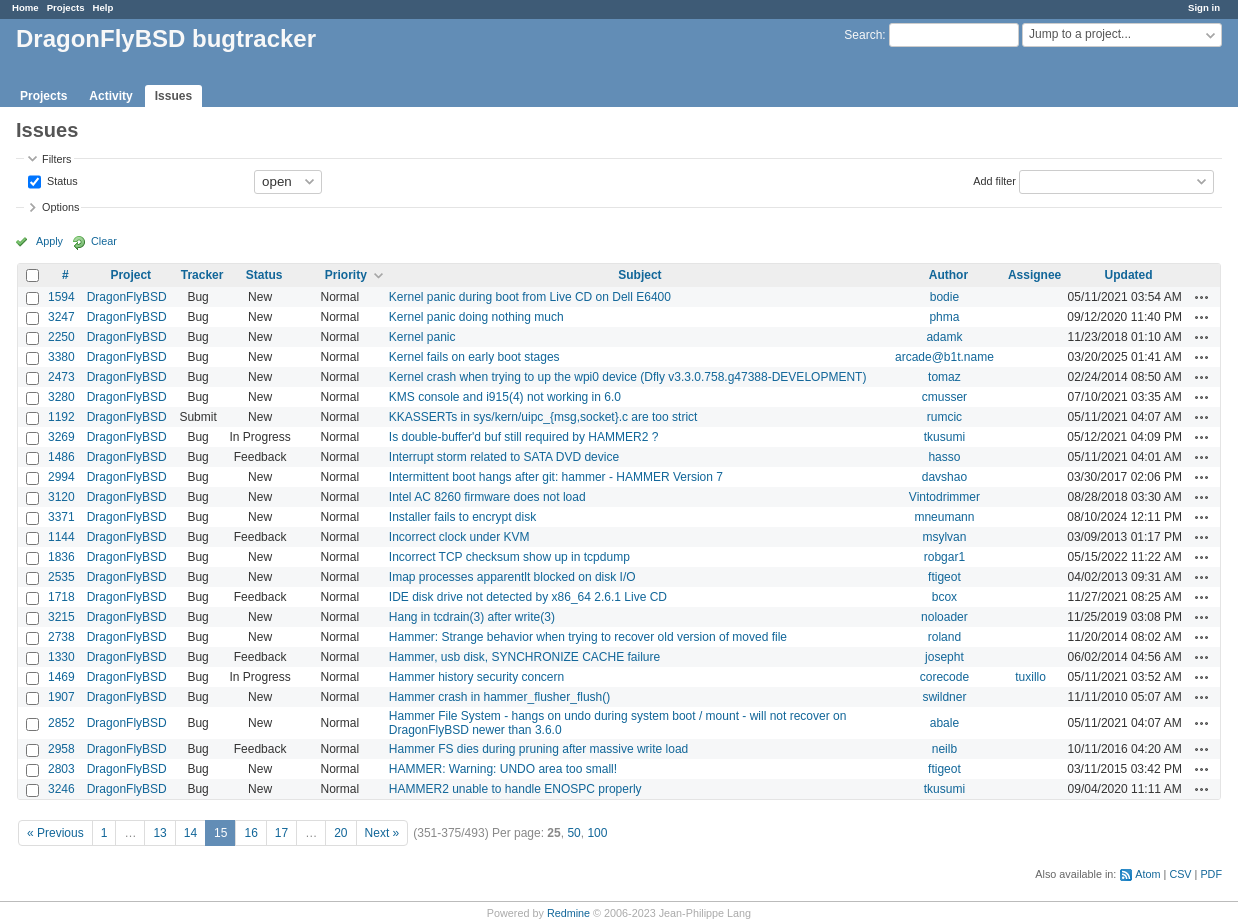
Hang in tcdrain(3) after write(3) (472, 617)
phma (944, 317)
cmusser (944, 397)
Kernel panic (422, 337)
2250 (61, 337)
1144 (61, 537)
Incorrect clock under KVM (459, 537)
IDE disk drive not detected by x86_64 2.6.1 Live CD (528, 597)
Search (863, 35)
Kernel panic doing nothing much (476, 317)
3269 (61, 437)
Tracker (202, 275)
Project (130, 275)
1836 (61, 557)
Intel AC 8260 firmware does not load (487, 497)
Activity (110, 96)
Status (61, 180)
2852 (61, 723)
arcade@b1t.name (944, 357)
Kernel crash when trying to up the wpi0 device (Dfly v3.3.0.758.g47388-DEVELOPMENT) (628, 377)
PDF (1211, 874)
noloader (944, 617)
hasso (944, 457)
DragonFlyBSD (127, 297)
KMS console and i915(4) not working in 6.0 (505, 397)
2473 (61, 377)
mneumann (944, 517)
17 (281, 833)
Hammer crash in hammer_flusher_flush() (499, 697)
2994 (61, 477)
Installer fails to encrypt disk (462, 517)
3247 (61, 317)
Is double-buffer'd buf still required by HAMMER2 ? (524, 437)
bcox (944, 597)
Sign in (1204, 7)
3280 (61, 397)
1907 (61, 697)
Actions (1202, 297)
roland (944, 637)
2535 (61, 577)
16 (250, 833)
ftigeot (944, 577)
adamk (944, 337)
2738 (61, 637)
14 (190, 833)
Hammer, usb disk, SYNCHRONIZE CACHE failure (524, 657)
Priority (346, 275)
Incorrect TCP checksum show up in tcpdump (509, 557)
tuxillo (1030, 677)
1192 (61, 417)
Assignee (1034, 275)
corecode (944, 677)
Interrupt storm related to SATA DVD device (504, 457)
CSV (1180, 874)
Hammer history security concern (476, 677)
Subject (639, 275)
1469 (61, 677)
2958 (61, 749)
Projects (66, 7)
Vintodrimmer (944, 497)
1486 (61, 457)
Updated (1129, 275)
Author (948, 275)
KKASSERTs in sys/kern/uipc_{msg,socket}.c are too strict (543, 417)
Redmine (568, 913)
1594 (61, 297)
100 (597, 833)
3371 (61, 517)
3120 (61, 497)
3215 (61, 617)
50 (573, 833)
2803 (61, 769)
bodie (944, 297)
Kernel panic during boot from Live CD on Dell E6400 (530, 297)
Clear (104, 241)
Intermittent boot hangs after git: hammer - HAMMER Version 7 (556, 477)
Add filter (994, 180)
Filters (56, 159)
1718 (61, 597)
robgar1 (944, 557)
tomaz (944, 377)
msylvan (944, 537)
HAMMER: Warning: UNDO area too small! (503, 769)
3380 (61, 357)
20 (340, 833)
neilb (944, 749)
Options (60, 207)
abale (944, 723)
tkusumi (944, 437)
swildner (944, 697)
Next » (382, 833)
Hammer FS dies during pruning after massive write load (538, 749)
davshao (944, 477)
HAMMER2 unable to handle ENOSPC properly (515, 789)
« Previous (55, 833)
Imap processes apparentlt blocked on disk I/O (512, 577)
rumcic (944, 417)
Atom (1147, 874)
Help (103, 7)
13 (159, 833)
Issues (173, 96)
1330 (61, 657)
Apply (49, 241)
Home (25, 7)
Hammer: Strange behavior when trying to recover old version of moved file (588, 637)
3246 (61, 789)
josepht (944, 657)
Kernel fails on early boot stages (474, 357)
